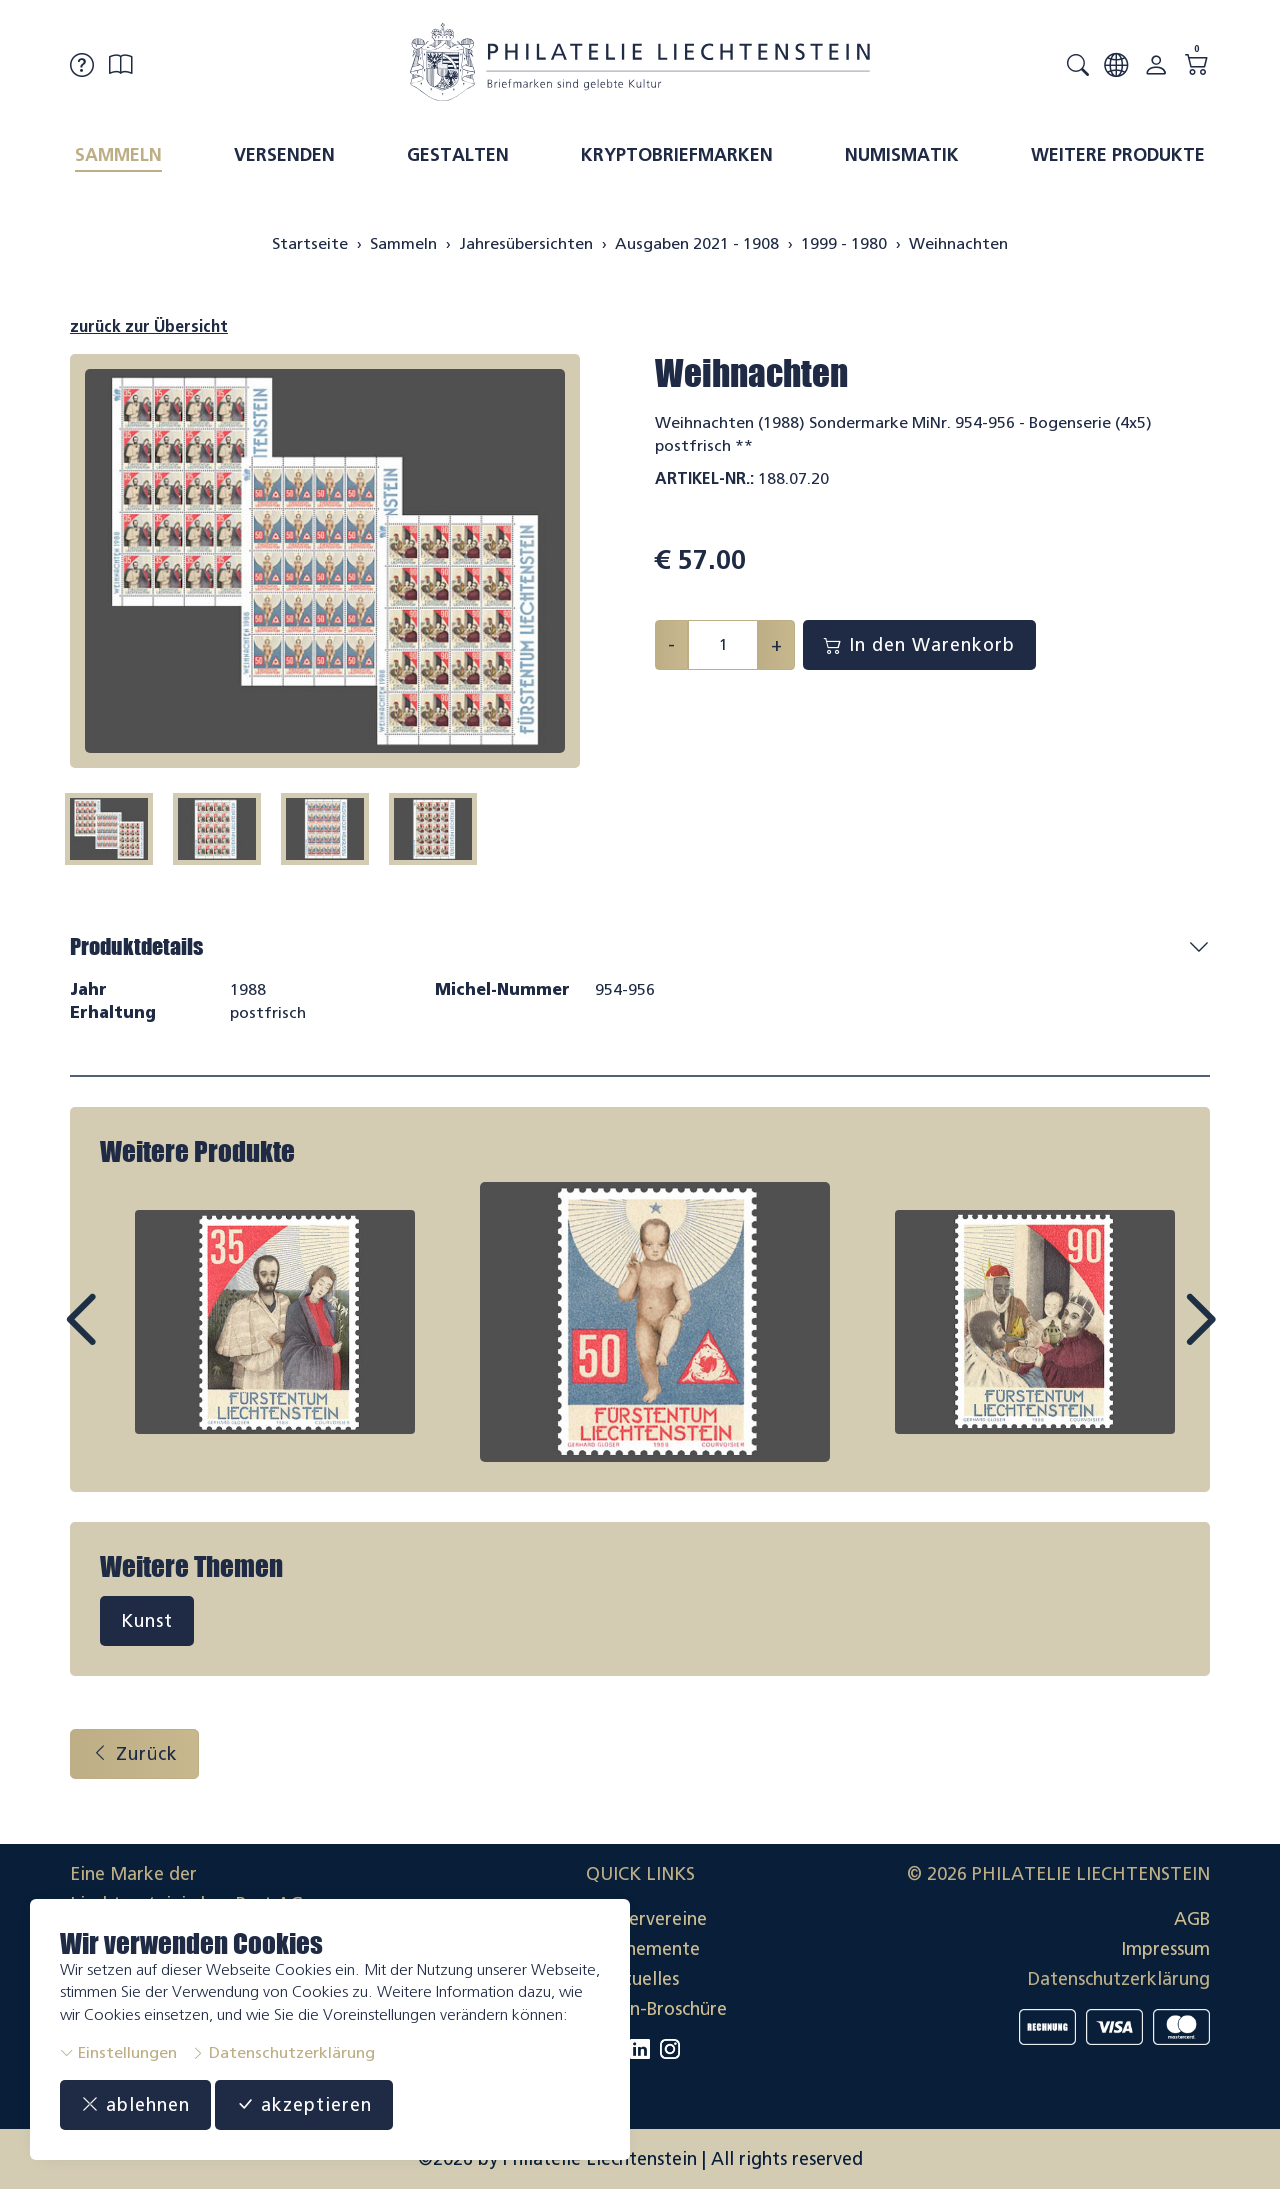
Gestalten (458, 155)
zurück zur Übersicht (149, 326)
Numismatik (902, 155)
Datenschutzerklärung (283, 2052)
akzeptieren (304, 2105)
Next (1154, 1338)
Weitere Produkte (1118, 155)
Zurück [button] (134, 1754)
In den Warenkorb (919, 645)
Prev (126, 1338)
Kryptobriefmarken (677, 155)
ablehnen (135, 2105)
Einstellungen (118, 2052)
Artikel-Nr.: (704, 478)
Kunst (147, 1621)
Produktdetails (136, 946)
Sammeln (118, 155)
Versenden (284, 155)
